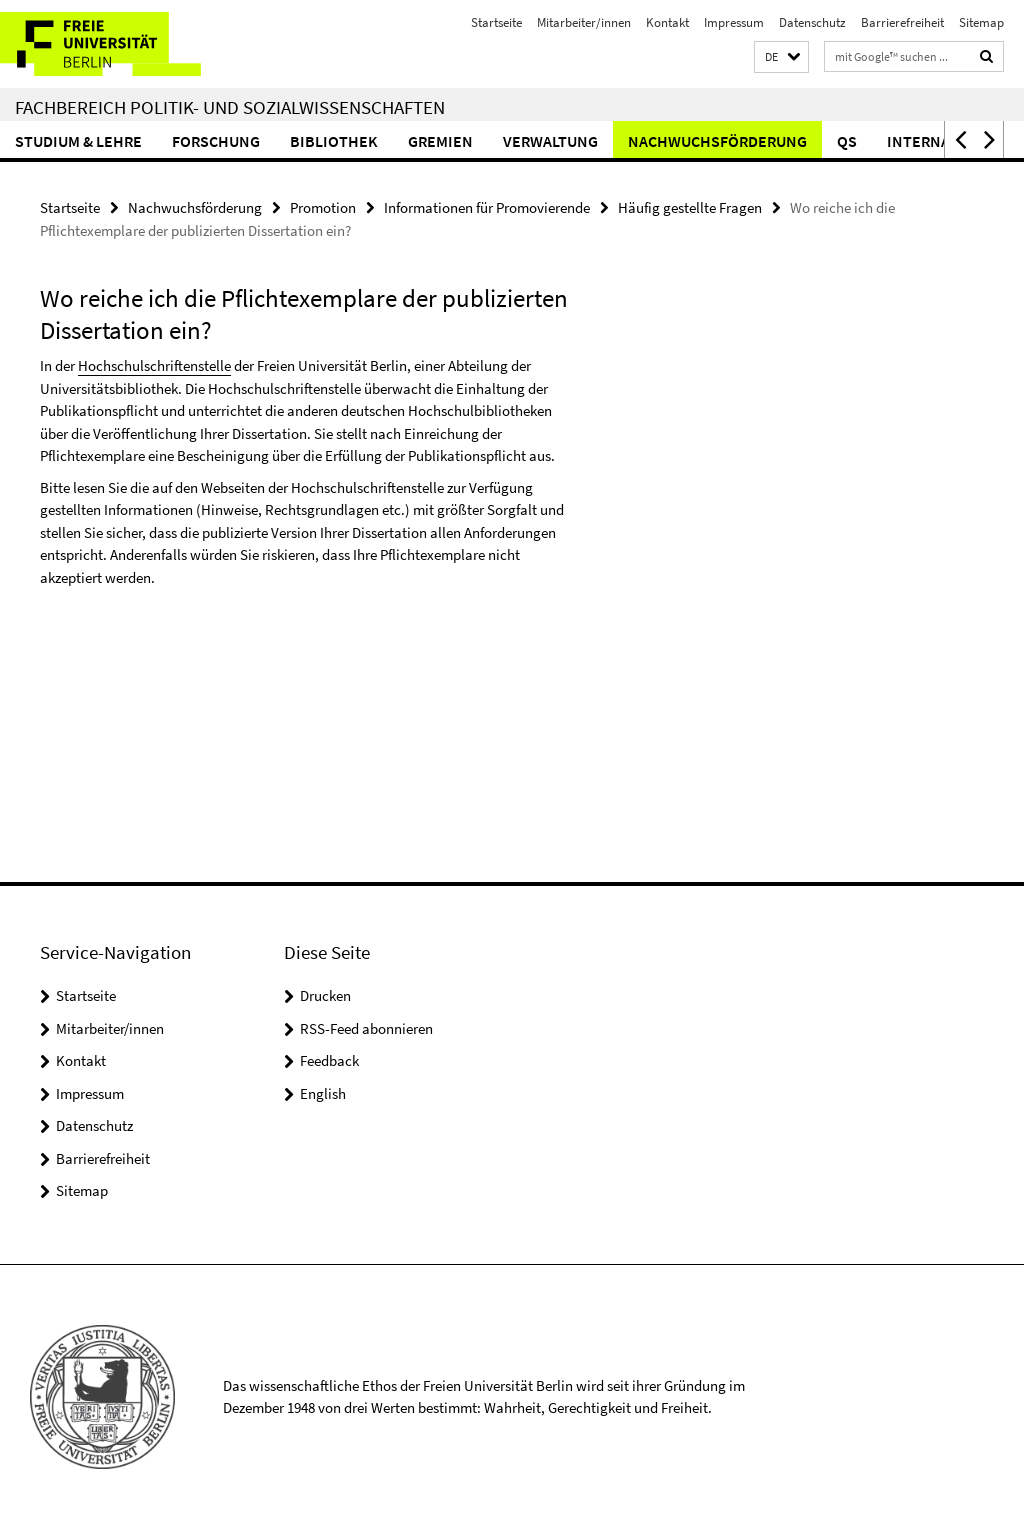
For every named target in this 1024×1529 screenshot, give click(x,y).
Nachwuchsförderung (717, 141)
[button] (781, 57)
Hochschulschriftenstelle (154, 365)
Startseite (496, 22)
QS (847, 141)
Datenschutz (812, 22)
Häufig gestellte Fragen (690, 207)
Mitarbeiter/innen (584, 22)
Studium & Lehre (78, 141)
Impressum (734, 22)
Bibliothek (334, 141)
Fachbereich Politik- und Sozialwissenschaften (230, 107)
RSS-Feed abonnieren (366, 1028)
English (323, 1093)
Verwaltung (550, 141)
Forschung (216, 141)
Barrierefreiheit (902, 22)
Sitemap (981, 22)
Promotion (323, 207)
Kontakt (667, 22)
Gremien (440, 141)
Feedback (329, 1060)
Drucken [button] (325, 995)
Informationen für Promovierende (487, 207)
